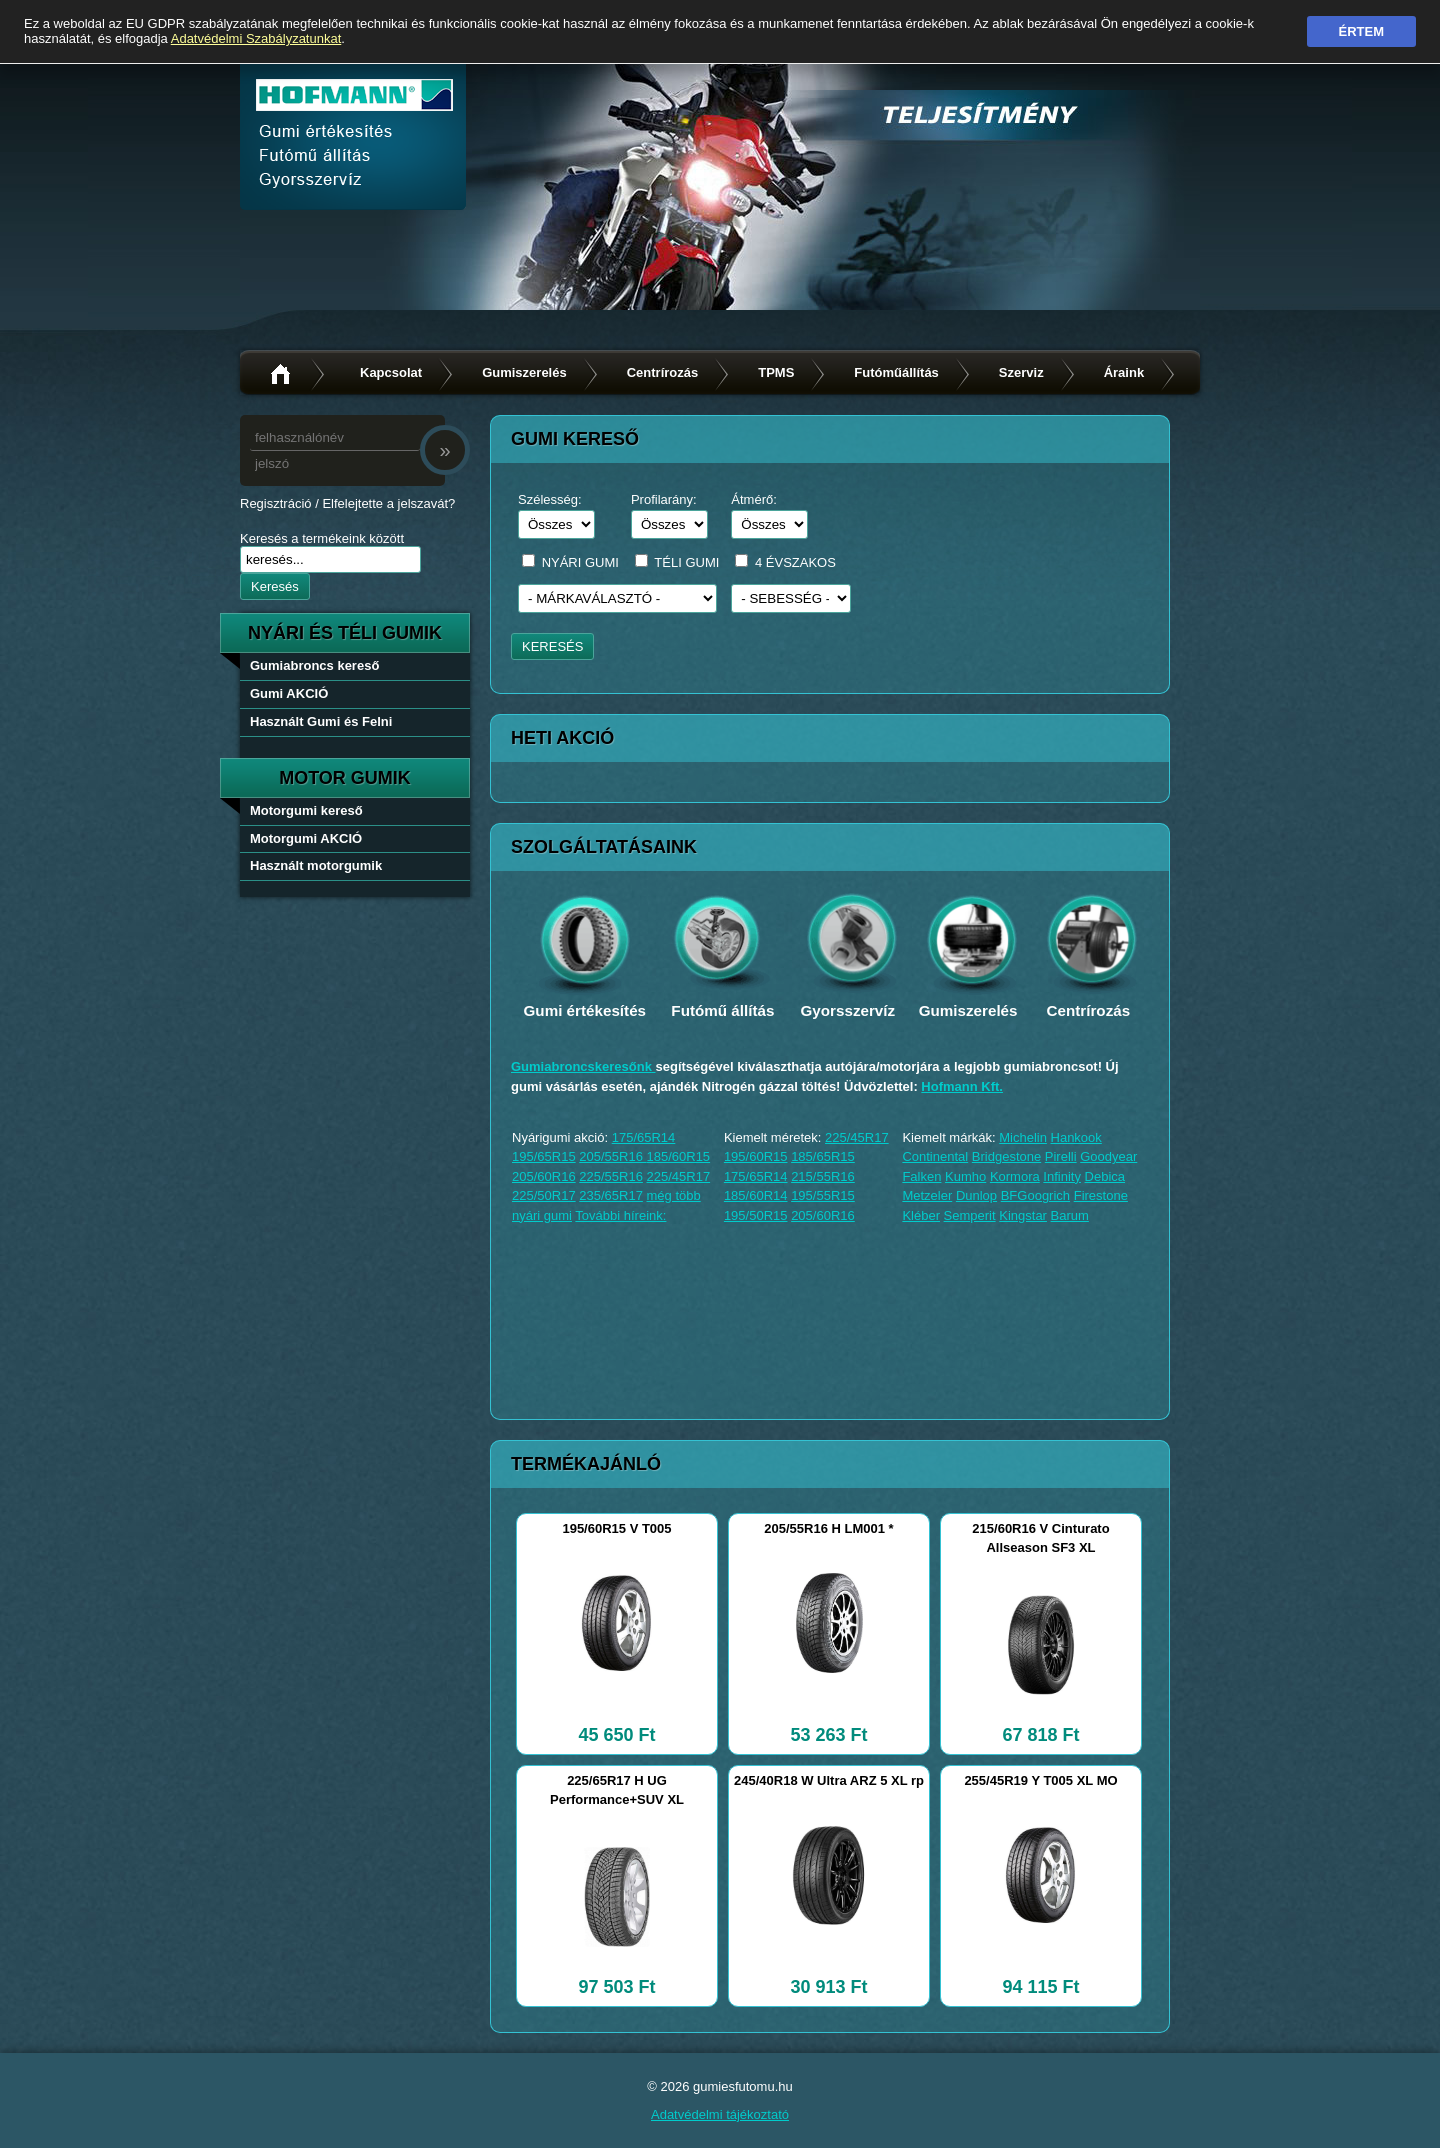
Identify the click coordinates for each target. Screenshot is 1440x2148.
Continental (935, 1156)
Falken (921, 1176)
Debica (1105, 1176)
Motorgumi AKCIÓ (306, 838)
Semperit (970, 1215)
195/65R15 (544, 1156)
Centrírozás (663, 372)
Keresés (275, 586)
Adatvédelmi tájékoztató (720, 2114)
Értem (1362, 31)
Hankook (1076, 1137)
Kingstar (1023, 1215)
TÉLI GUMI (686, 562)
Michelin (1023, 1137)
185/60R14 (756, 1195)
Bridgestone (1006, 1156)
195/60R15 (756, 1156)
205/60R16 (544, 1176)
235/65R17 (611, 1195)
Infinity (1062, 1176)
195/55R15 (823, 1195)
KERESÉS (552, 646)
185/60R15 (678, 1156)
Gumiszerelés (524, 372)
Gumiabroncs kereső (314, 665)
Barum (1070, 1215)
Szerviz (1021, 372)
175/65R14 (644, 1137)
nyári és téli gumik (345, 633)
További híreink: (620, 1215)
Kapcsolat (391, 372)
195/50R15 (756, 1215)
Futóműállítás (896, 372)
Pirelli (1061, 1156)
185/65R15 (823, 1156)
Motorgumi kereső (306, 810)
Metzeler (927, 1195)
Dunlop (976, 1195)
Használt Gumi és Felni (321, 721)
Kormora (1015, 1176)
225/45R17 (679, 1176)
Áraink (1124, 372)
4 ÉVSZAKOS (795, 562)
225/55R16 (611, 1176)
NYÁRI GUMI (580, 562)
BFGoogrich (1035, 1195)
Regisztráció (276, 503)
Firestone (1101, 1195)
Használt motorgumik (316, 865)
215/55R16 (823, 1176)
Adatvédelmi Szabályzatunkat (256, 38)
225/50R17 (544, 1195)
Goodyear (1108, 1156)
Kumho (965, 1176)
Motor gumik (345, 778)
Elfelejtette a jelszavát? (388, 503)
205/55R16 (612, 1156)
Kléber (921, 1215)
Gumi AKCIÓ (289, 693)
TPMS (776, 372)
